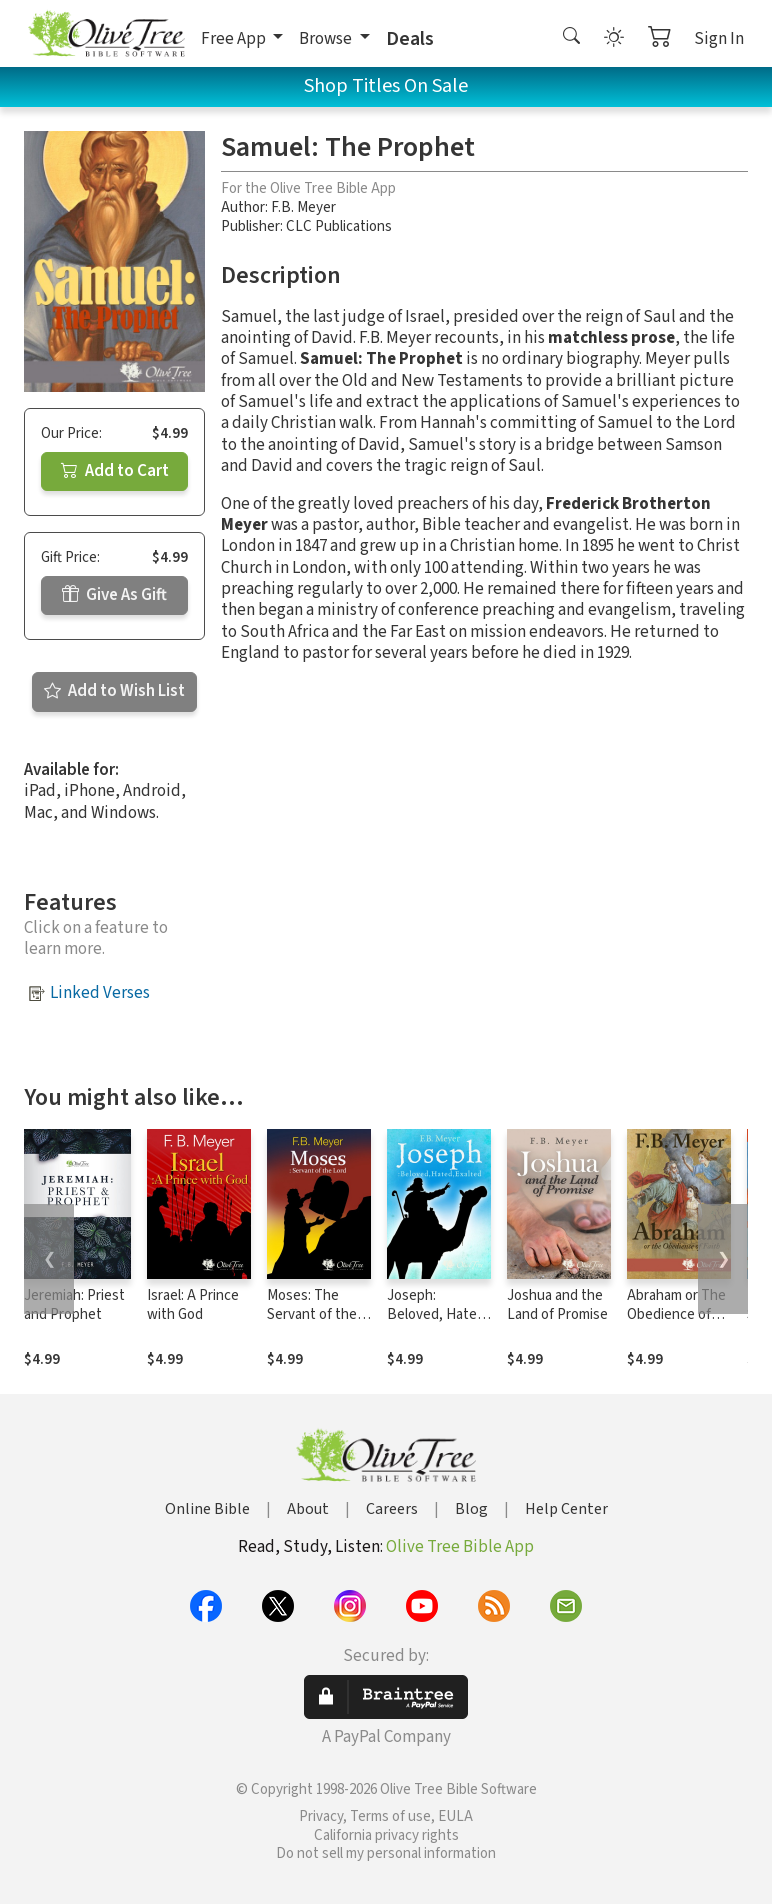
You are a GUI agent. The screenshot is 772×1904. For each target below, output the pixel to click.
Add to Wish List (114, 691)
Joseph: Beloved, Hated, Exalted (438, 1314)
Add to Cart (115, 471)
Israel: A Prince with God (193, 1305)
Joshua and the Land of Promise (557, 1305)
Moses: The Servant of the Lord (312, 1314)
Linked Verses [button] (100, 993)
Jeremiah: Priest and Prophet (74, 1305)
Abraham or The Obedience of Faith (676, 1314)
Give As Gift (114, 595)
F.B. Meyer (303, 207)
